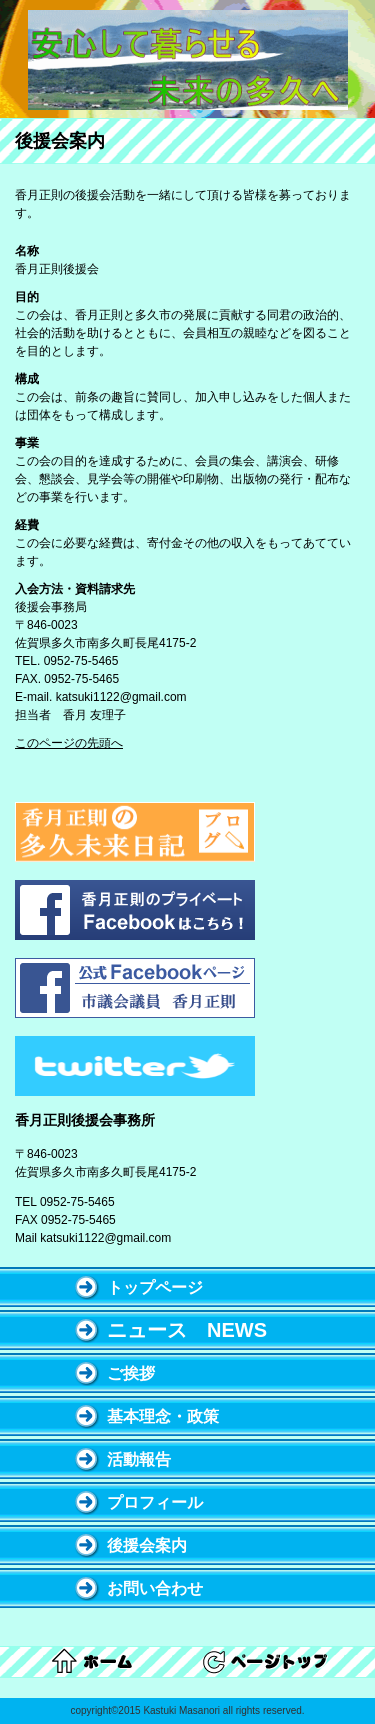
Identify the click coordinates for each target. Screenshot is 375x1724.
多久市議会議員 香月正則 (188, 60)
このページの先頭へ (69, 743)
